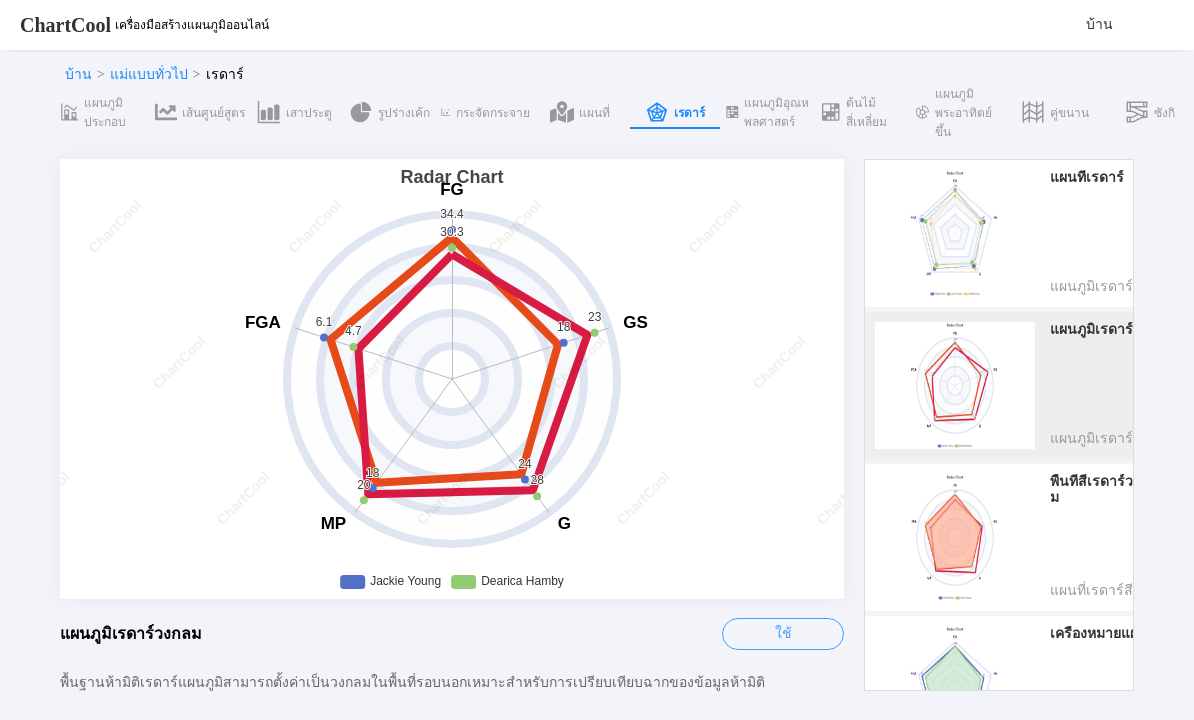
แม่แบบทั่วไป (149, 74)
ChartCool (65, 25)
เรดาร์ (225, 74)
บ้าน (1099, 24)
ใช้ (783, 633)
